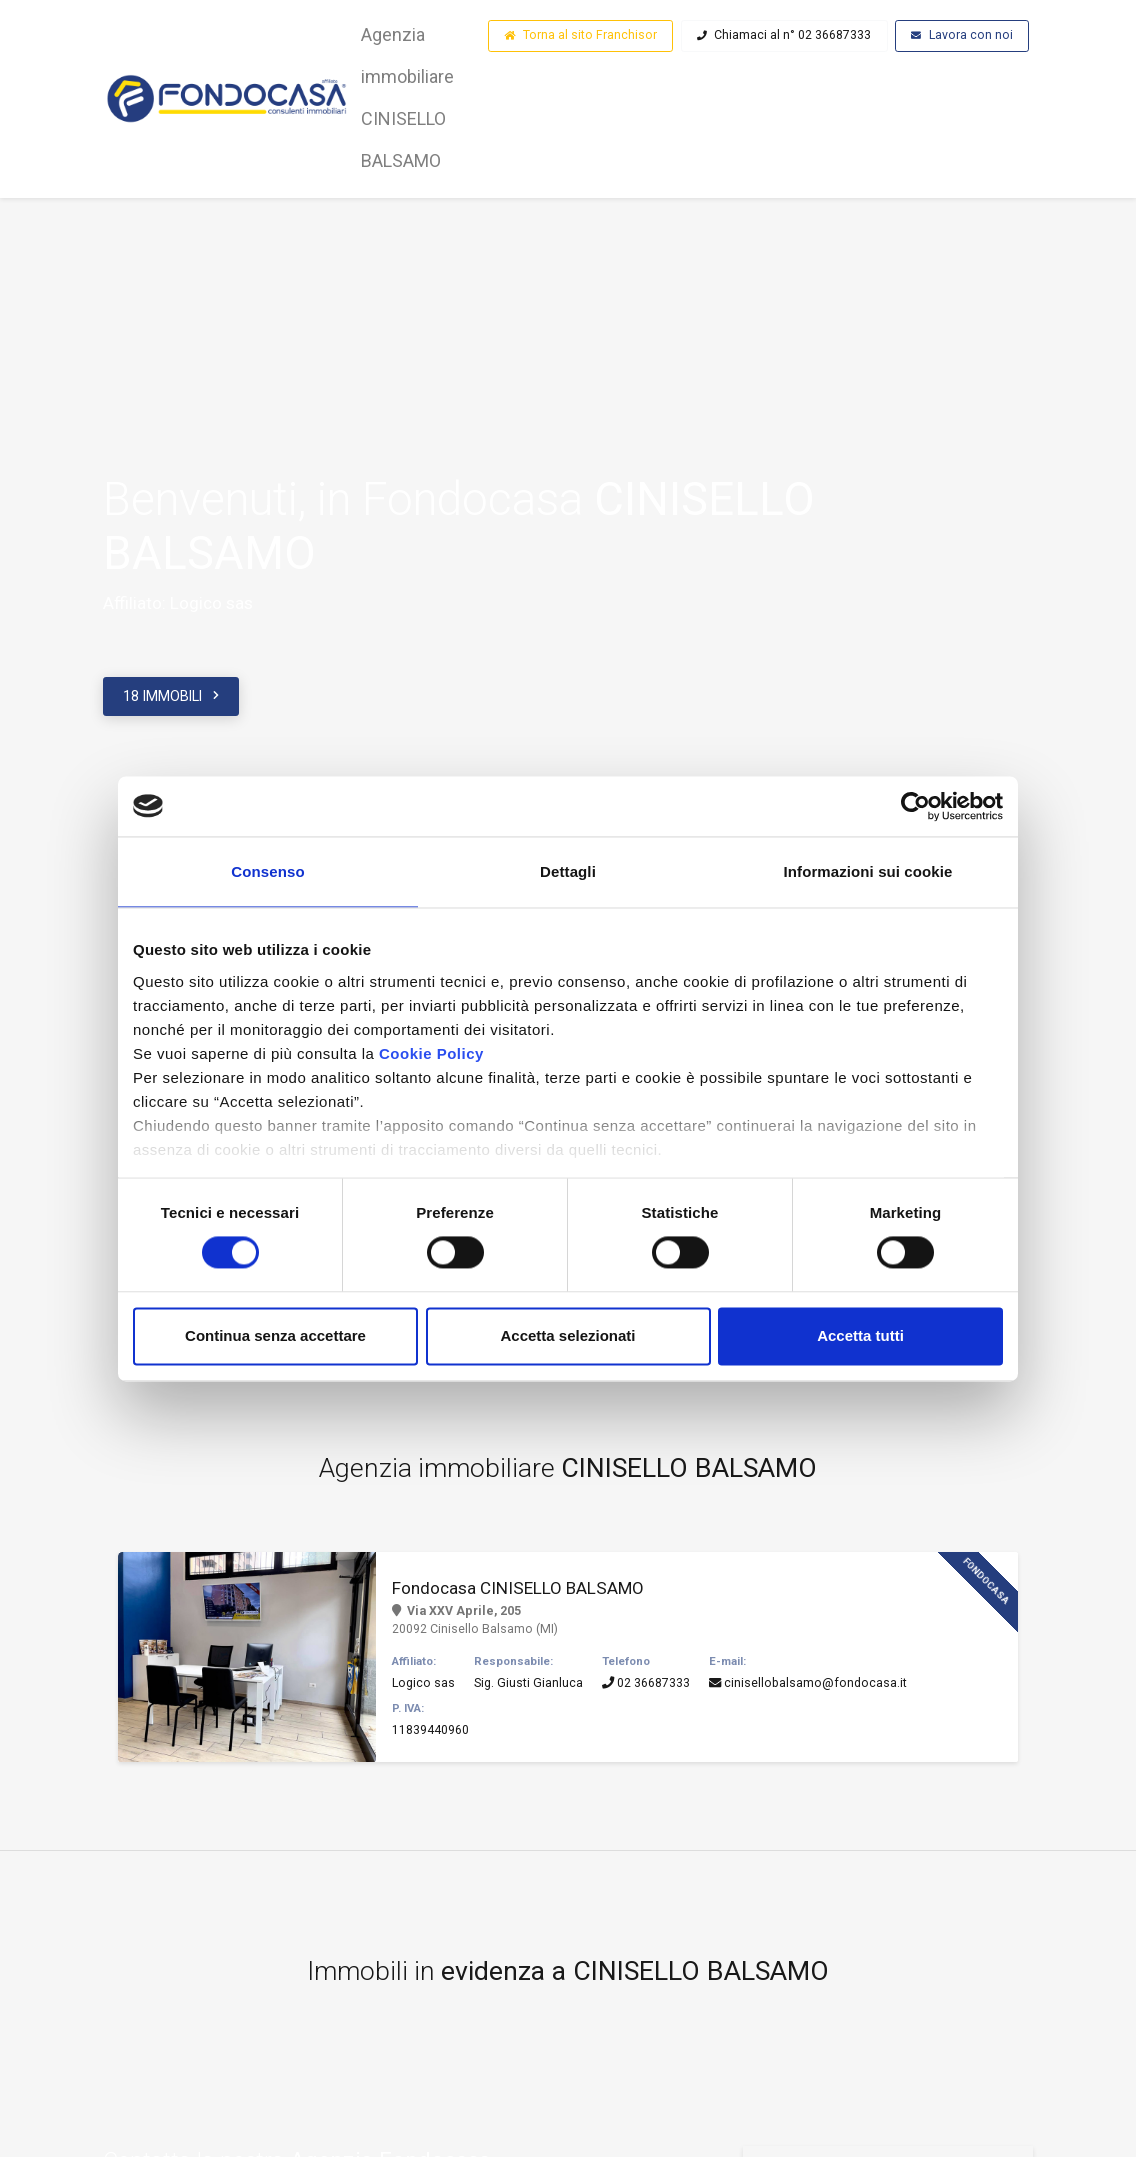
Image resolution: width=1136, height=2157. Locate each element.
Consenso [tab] (267, 871)
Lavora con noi (962, 35)
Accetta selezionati (567, 1335)
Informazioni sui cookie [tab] (868, 871)
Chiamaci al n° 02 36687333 (784, 35)
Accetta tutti (860, 1335)
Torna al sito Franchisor (580, 35)
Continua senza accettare (275, 1335)
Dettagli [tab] (568, 871)
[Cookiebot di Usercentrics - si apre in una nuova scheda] (915, 806)
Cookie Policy (431, 1053)
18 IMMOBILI (162, 696)
